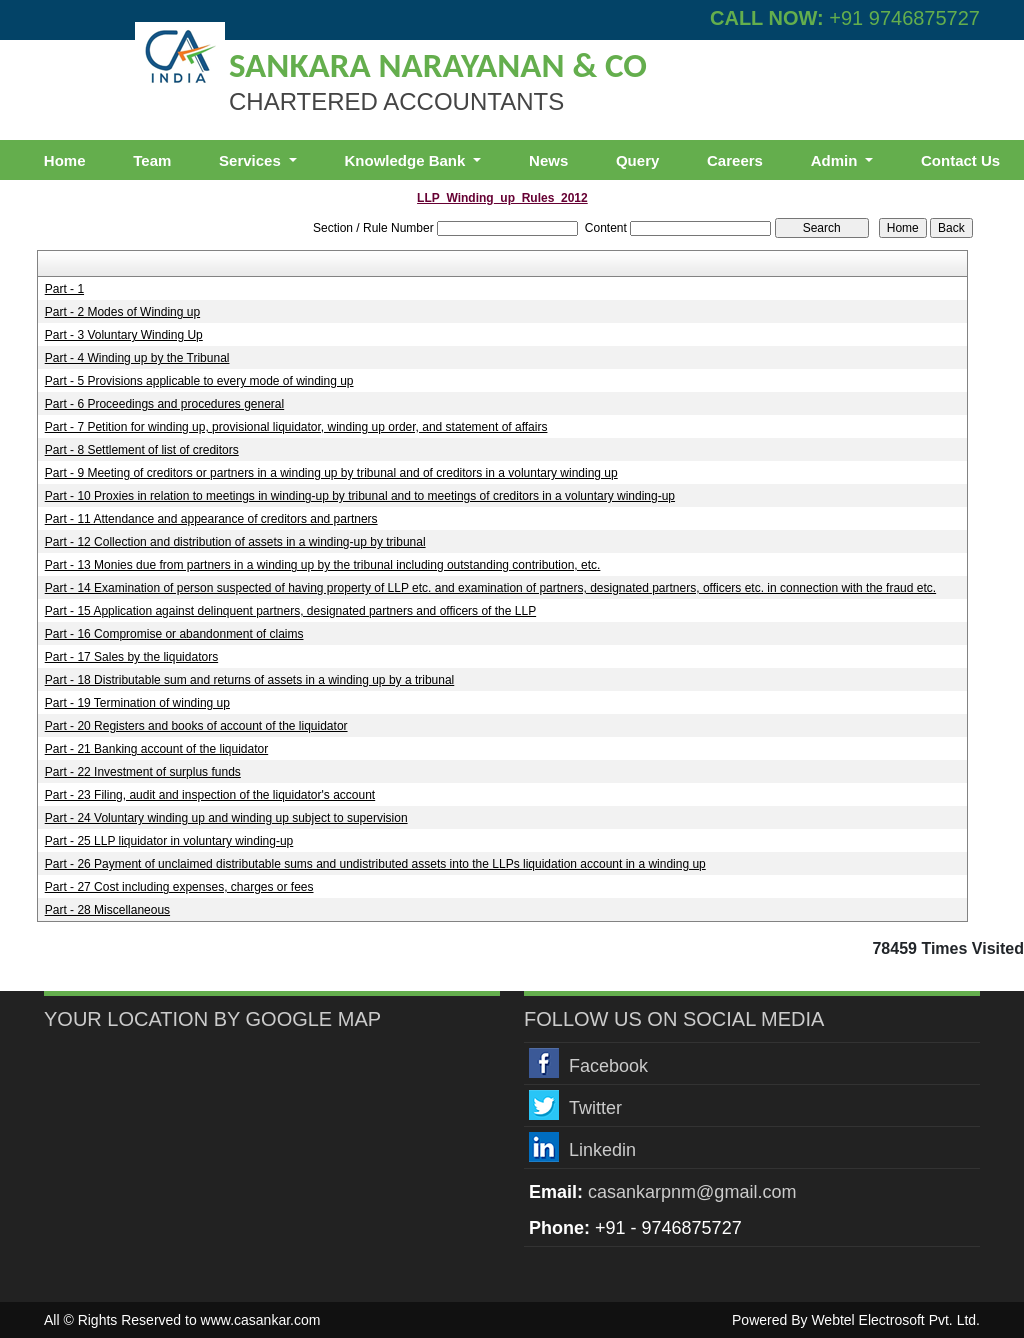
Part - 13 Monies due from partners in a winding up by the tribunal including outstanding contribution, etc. (323, 565)
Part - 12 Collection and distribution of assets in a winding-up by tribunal (235, 542)
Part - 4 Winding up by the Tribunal (137, 358)
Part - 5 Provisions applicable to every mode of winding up (199, 381)
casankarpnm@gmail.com (692, 1192)
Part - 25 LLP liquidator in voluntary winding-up (169, 841)
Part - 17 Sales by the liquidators (131, 657)
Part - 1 (64, 289)
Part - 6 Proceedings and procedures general (164, 404)
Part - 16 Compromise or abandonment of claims (174, 634)
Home (65, 160)
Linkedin (602, 1150)
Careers (735, 160)
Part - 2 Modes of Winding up (122, 312)
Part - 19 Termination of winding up (137, 703)
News (548, 160)
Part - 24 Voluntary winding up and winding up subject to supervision (226, 818)
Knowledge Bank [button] (406, 160)
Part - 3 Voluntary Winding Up (124, 335)
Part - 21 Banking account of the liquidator (156, 749)
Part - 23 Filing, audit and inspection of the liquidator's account (210, 795)
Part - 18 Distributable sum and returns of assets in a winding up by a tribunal (250, 680)
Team (152, 160)
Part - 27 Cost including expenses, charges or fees (179, 887)
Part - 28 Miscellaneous (107, 910)
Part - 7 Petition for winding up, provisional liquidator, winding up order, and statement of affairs (296, 427)
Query (637, 160)
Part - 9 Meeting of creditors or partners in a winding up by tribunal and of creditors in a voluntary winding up (331, 473)
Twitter (595, 1108)
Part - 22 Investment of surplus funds (143, 772)
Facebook (608, 1066)
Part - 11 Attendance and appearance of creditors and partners (211, 519)
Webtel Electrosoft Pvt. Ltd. (895, 1320)
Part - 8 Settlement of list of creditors (142, 450)
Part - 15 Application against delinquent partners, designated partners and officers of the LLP (290, 611)
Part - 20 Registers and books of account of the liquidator (196, 726)
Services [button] (252, 160)
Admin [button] (836, 160)
